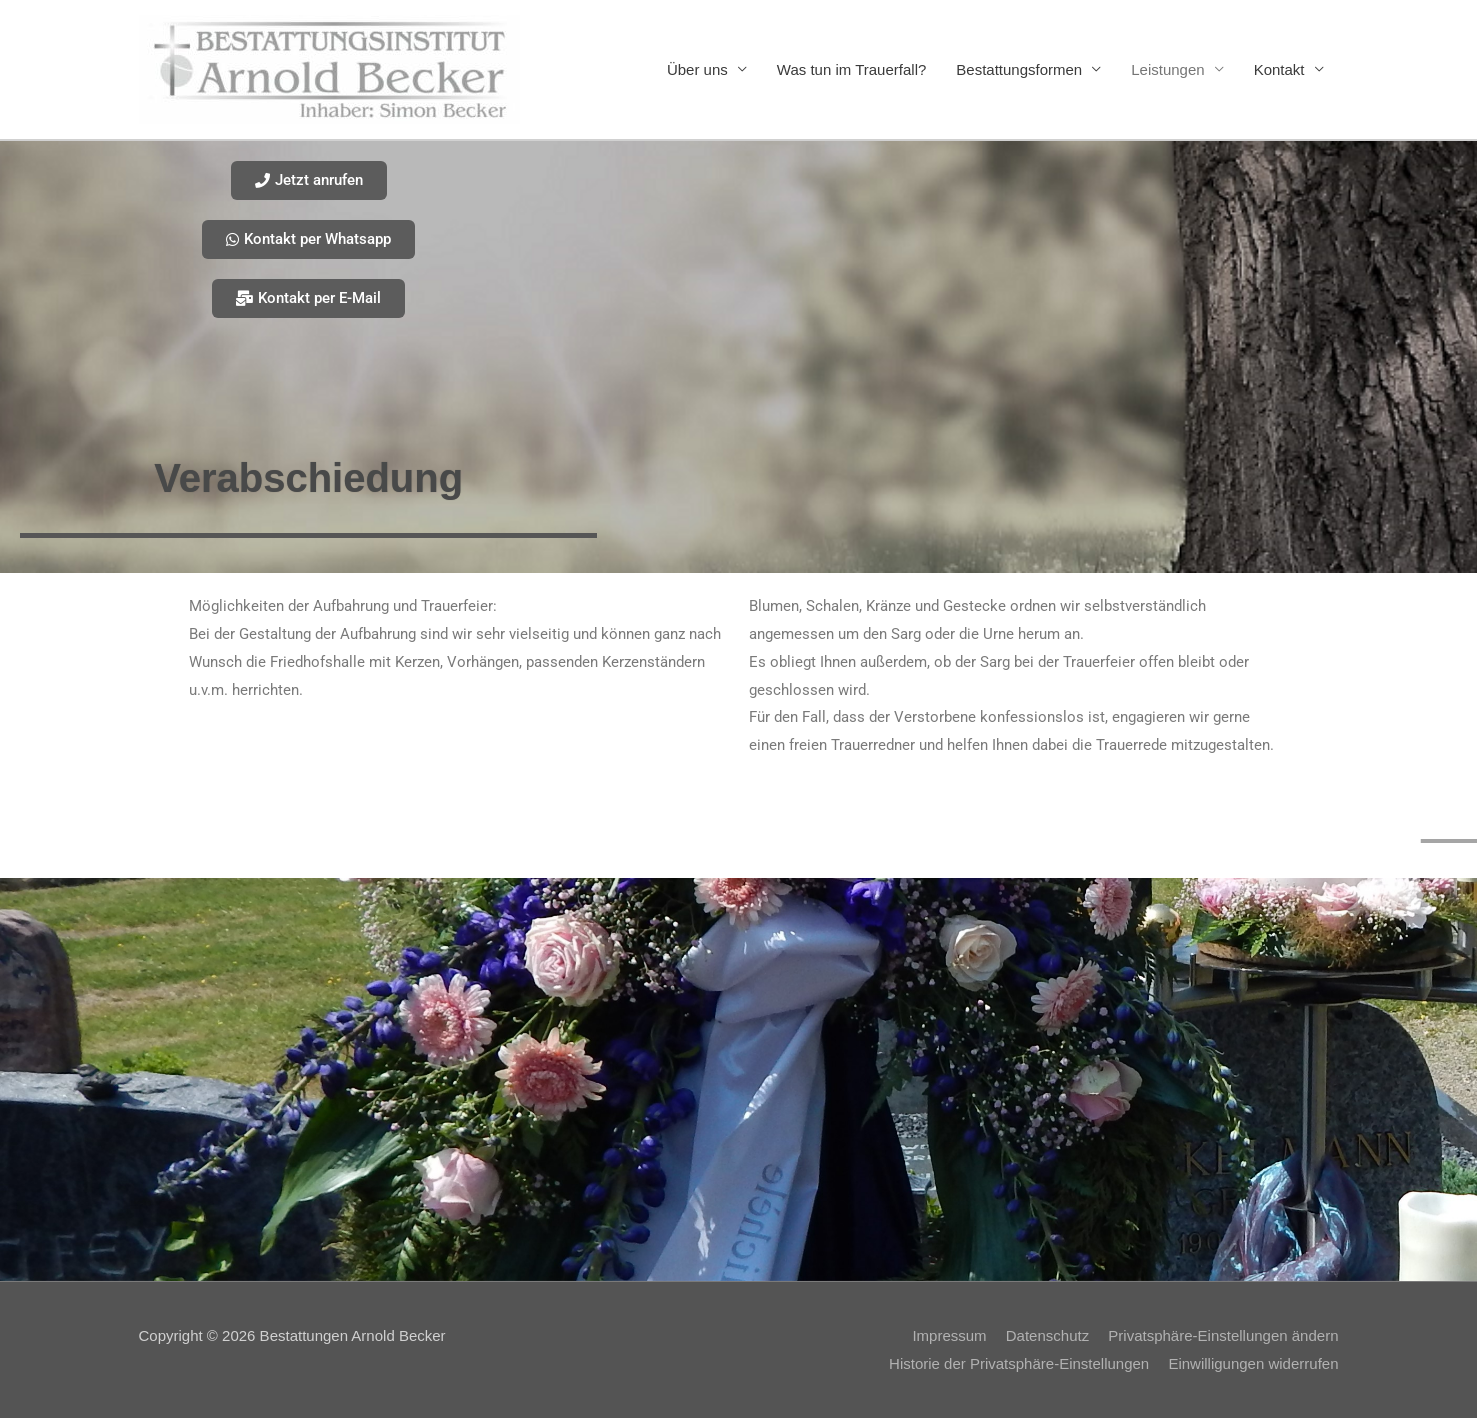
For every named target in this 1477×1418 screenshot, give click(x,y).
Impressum (949, 1335)
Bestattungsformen (1019, 69)
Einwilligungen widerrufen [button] (1253, 1363)
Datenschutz (1047, 1335)
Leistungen (1167, 69)
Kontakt (1279, 69)
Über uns (697, 69)
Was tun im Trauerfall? (852, 69)
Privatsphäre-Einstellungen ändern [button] (1223, 1335)
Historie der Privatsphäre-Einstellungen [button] (1019, 1363)
